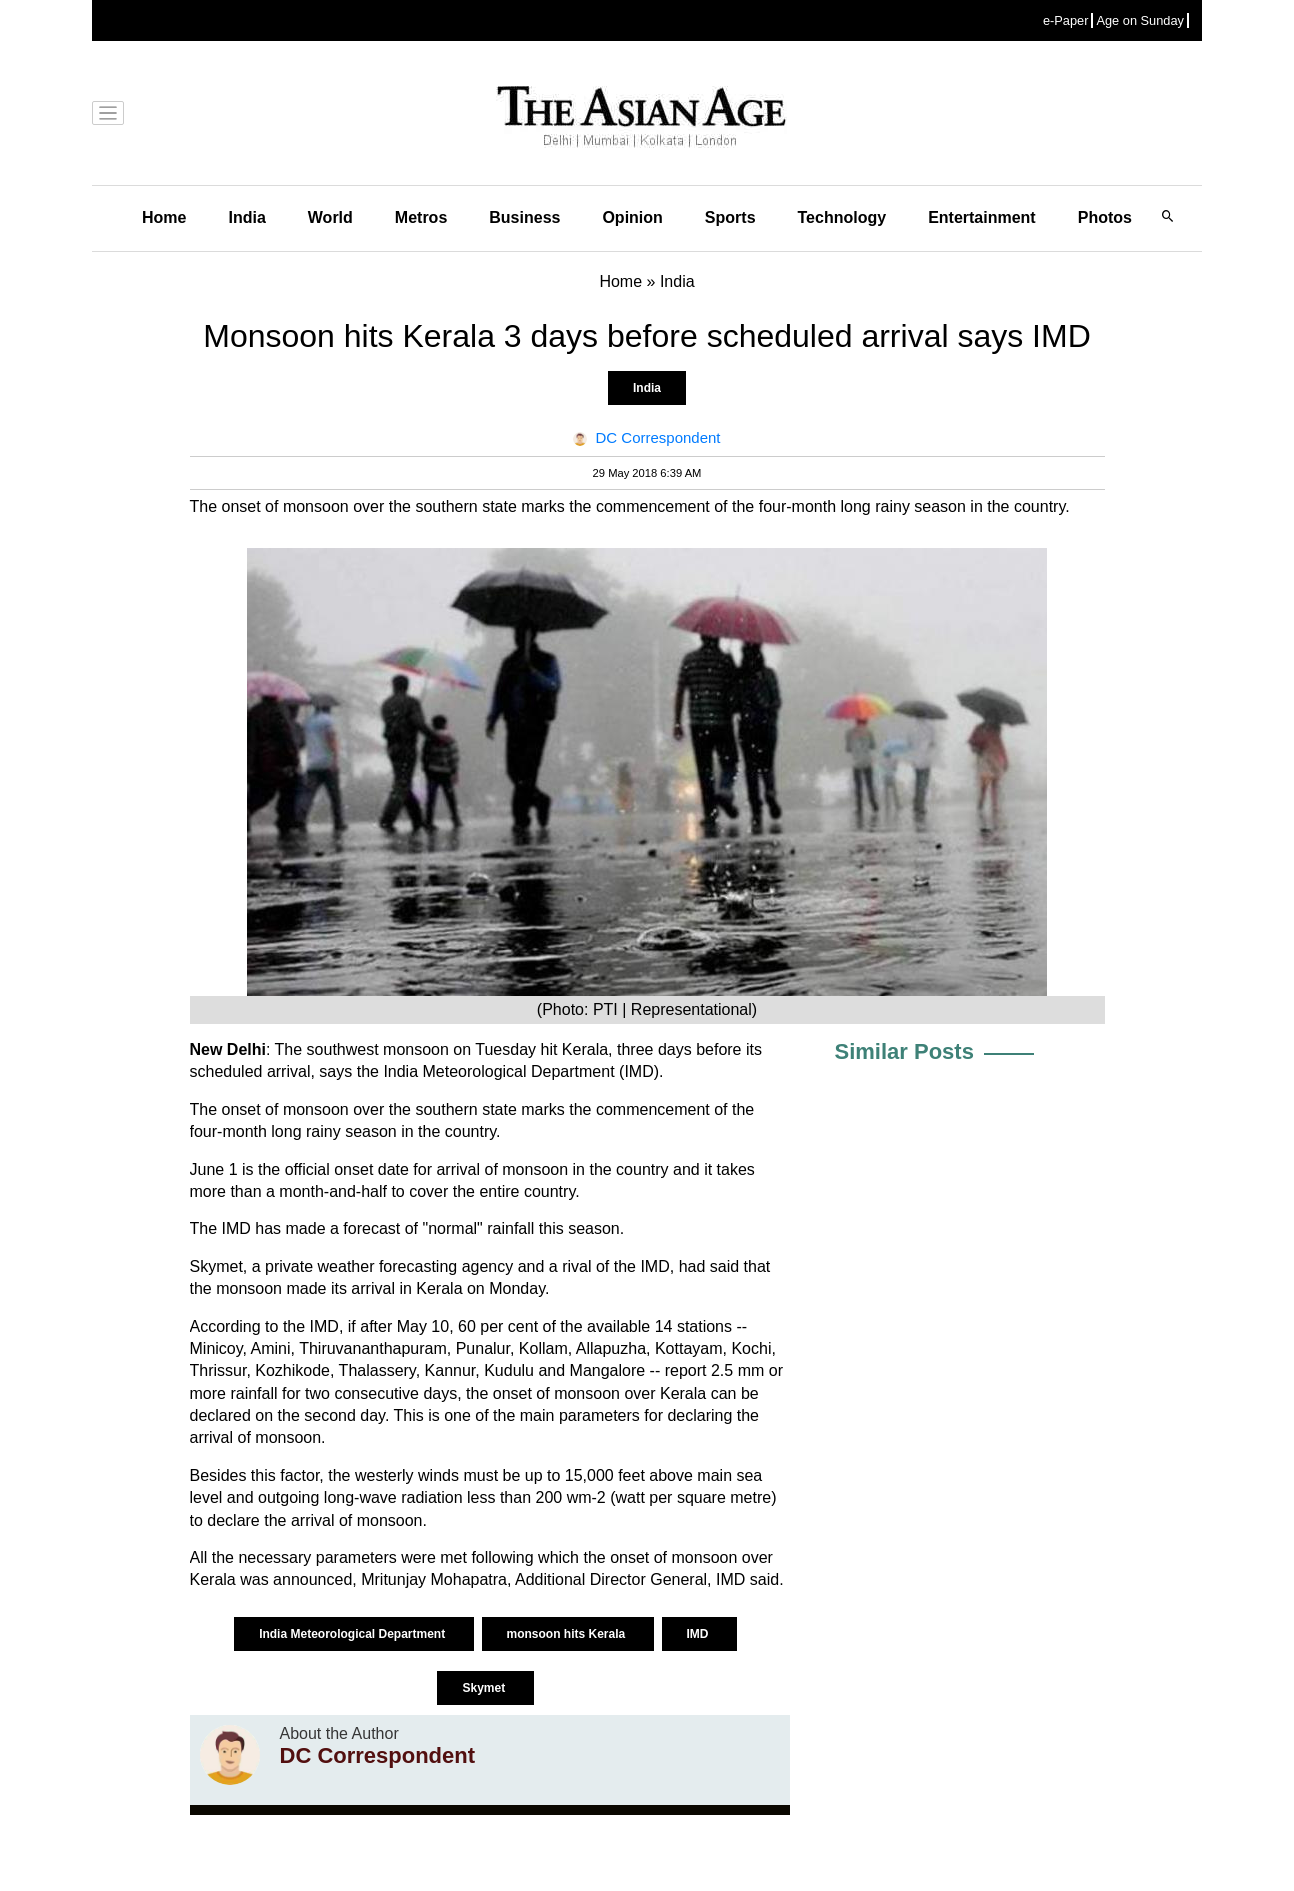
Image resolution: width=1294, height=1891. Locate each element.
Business (524, 217)
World (330, 217)
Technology (842, 217)
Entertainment (982, 217)
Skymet (485, 1688)
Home (164, 217)
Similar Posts (904, 1051)
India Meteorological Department (353, 1634)
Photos (1105, 217)
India (246, 217)
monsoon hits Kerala (568, 1634)
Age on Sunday (1140, 20)
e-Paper (1066, 20)
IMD (699, 1634)
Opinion (632, 217)
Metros (421, 217)
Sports (730, 217)
